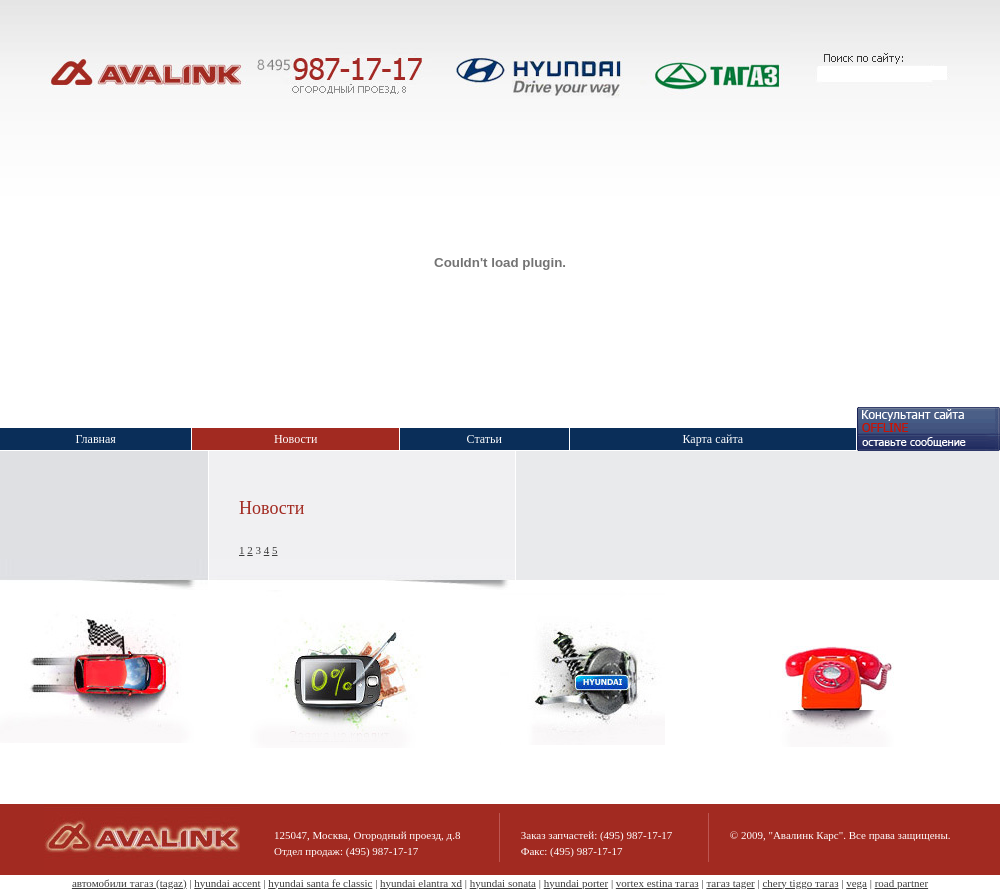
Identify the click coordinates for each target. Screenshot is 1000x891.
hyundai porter (576, 883)
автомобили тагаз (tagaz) (129, 883)
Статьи (484, 439)
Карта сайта (712, 439)
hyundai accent (227, 883)
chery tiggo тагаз (800, 883)
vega (856, 883)
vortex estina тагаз (657, 883)
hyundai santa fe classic (320, 883)
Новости (296, 439)
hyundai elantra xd (421, 883)
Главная (96, 439)
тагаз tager (730, 883)
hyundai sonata (503, 883)
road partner (901, 883)
